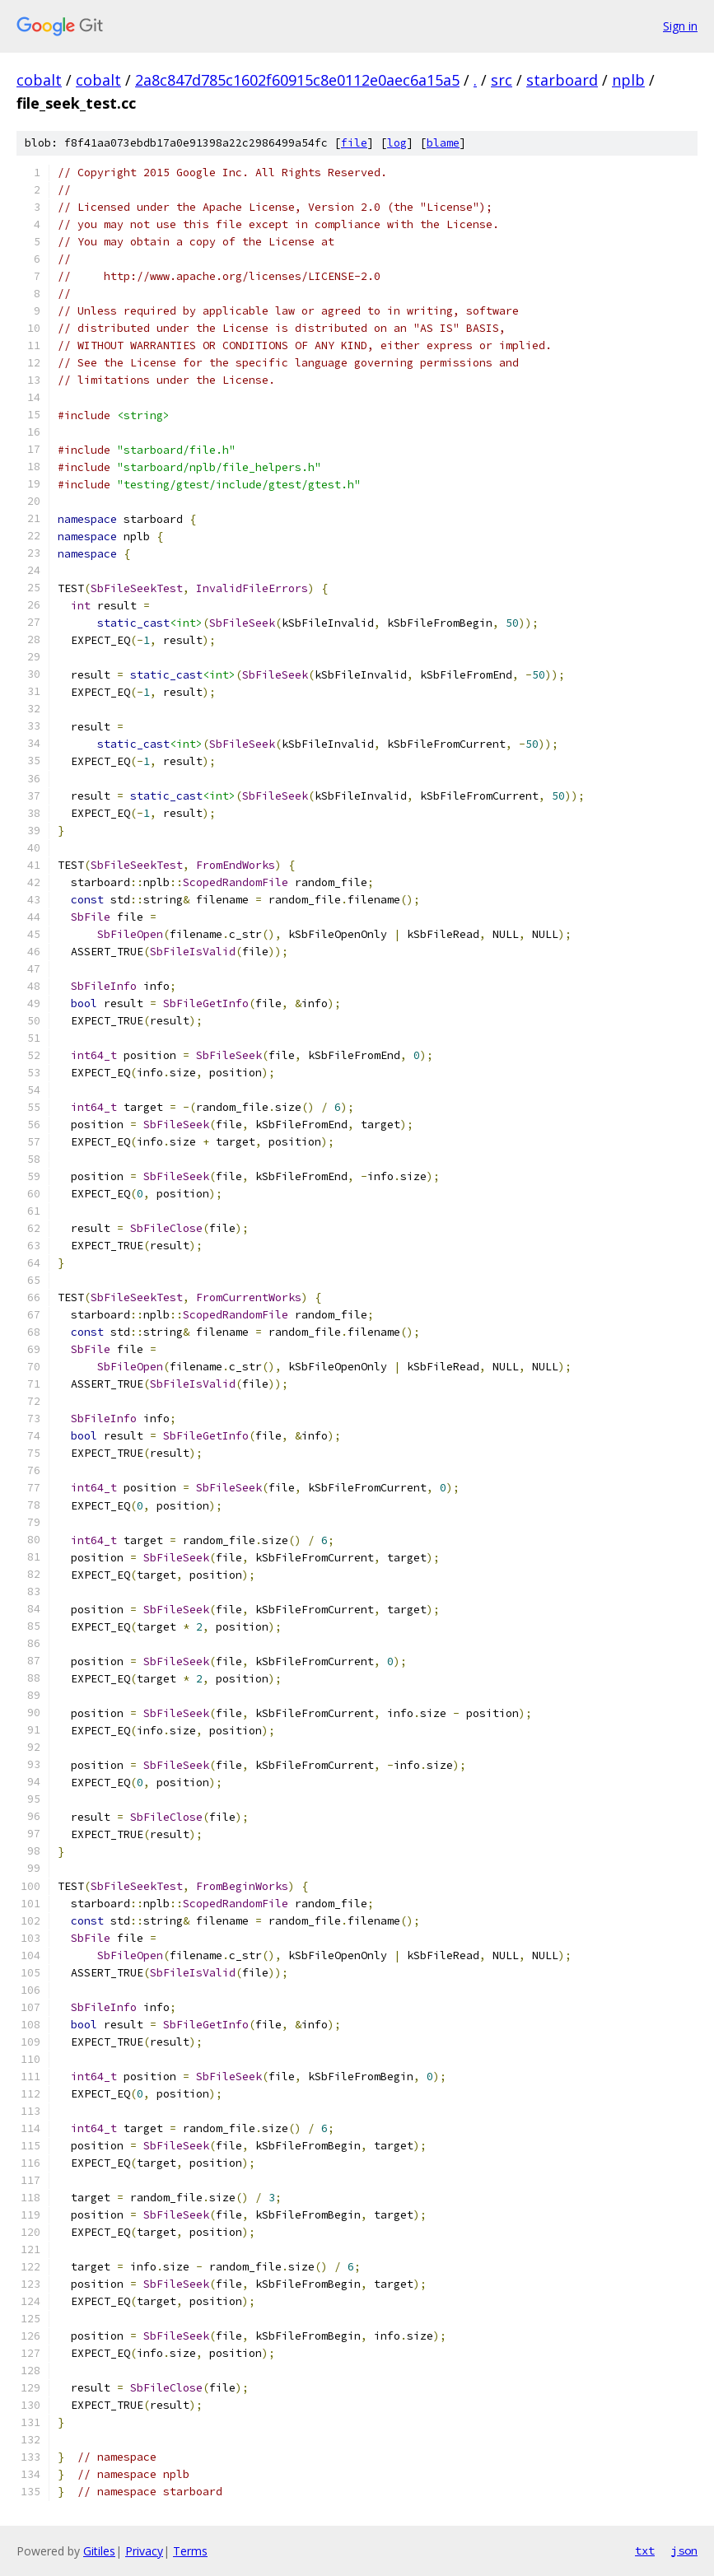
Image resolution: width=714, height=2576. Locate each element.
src (501, 80)
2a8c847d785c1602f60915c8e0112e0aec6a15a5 (297, 80)
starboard (562, 80)
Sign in (680, 26)
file (354, 143)
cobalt (39, 80)
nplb (628, 80)
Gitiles (99, 2551)
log (397, 143)
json (684, 2550)
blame (443, 143)
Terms (190, 2551)
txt (645, 2550)
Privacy (144, 2551)
